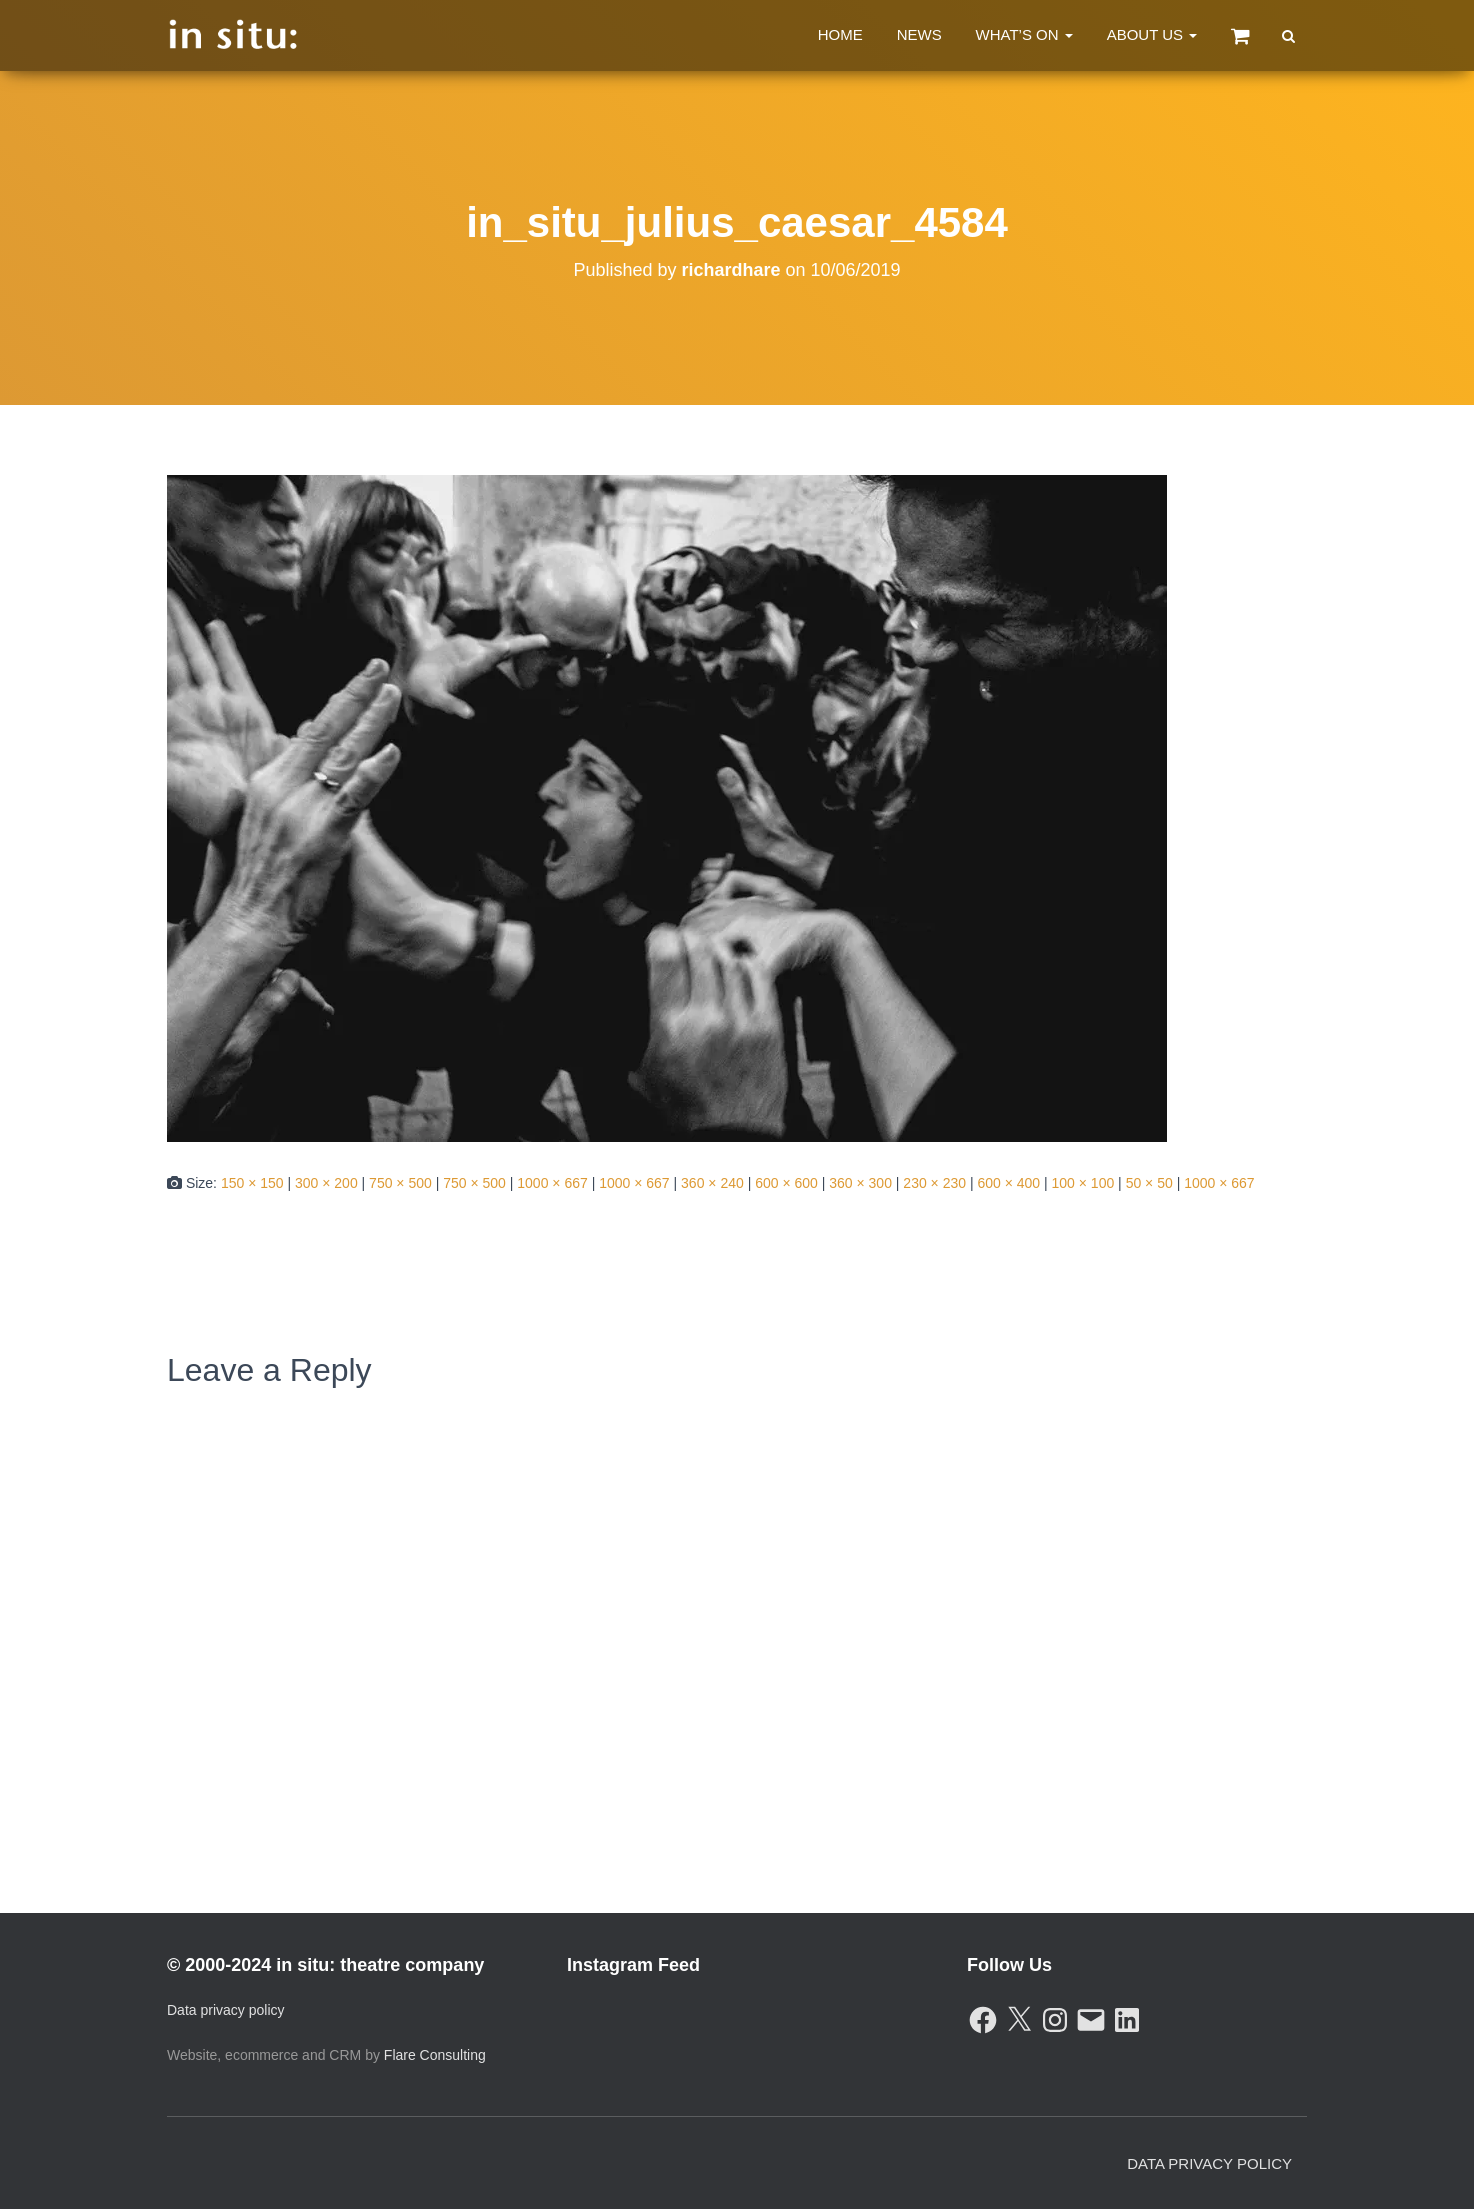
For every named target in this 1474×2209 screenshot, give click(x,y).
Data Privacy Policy (1209, 2163)
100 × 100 (1083, 1183)
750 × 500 (400, 1183)
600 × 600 (786, 1183)
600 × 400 (1008, 1183)
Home (840, 34)
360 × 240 (712, 1183)
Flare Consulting (435, 2055)
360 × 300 (860, 1183)
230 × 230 (934, 1183)
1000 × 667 (552, 1183)
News (919, 34)
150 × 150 (252, 1183)
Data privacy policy (226, 2010)
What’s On (1024, 34)
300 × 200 (326, 1183)
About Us (1152, 34)
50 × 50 (1149, 1183)
